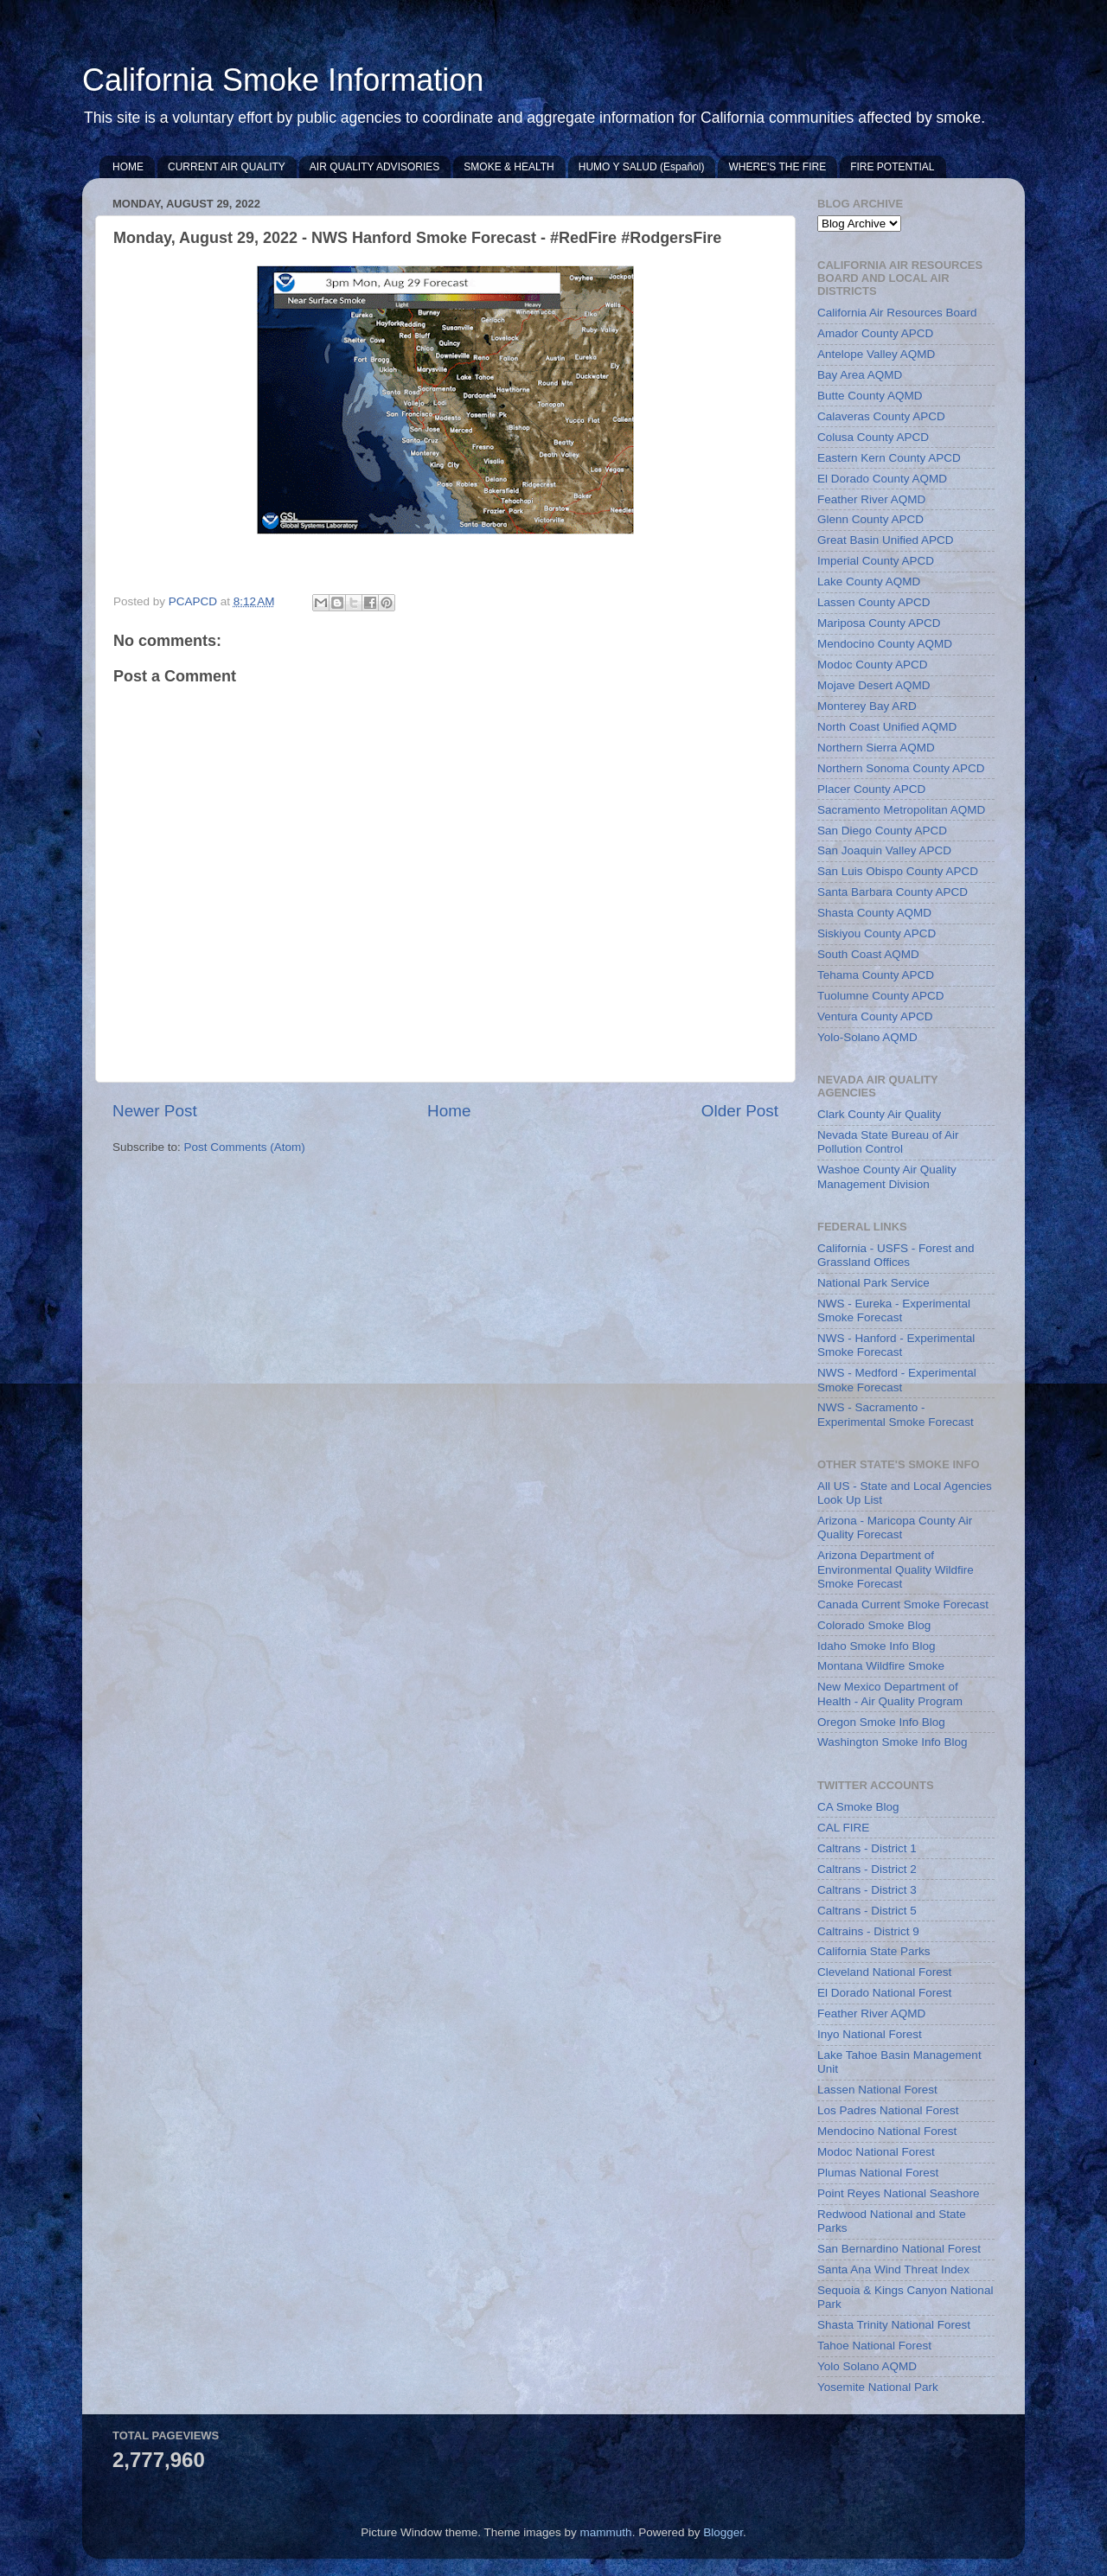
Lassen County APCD (874, 602)
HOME (128, 167)
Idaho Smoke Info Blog (876, 1646)
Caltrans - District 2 (867, 1869)
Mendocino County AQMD (884, 643)
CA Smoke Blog (858, 1806)
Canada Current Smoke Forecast (903, 1604)
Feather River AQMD (871, 499)
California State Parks (874, 1951)
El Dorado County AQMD (882, 478)
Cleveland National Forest (884, 1972)
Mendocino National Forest (887, 2131)
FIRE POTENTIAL (892, 167)
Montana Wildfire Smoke (880, 1665)
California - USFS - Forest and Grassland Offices (896, 1255)
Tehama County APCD (875, 974)
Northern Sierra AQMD (876, 747)
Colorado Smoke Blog (874, 1625)
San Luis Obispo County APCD (897, 871)
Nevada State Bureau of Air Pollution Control (888, 1141)
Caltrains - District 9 (868, 1931)
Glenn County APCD (870, 519)
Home (448, 1111)
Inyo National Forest (869, 2034)
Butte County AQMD (870, 395)
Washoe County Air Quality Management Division (887, 1176)
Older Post (739, 1111)
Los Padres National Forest (888, 2110)
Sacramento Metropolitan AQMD (901, 809)
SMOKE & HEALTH (509, 167)
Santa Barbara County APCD (892, 891)
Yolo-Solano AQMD (867, 1037)
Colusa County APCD (873, 437)
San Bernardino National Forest (899, 2248)
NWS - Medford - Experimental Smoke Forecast (896, 1379)
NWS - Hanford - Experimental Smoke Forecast (896, 1345)
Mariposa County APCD (879, 623)
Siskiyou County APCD (876, 933)
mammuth (606, 2532)
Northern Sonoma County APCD (901, 768)
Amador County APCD (875, 333)
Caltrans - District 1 (867, 1848)
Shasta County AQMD (874, 912)
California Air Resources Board (897, 312)
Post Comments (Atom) (244, 1147)
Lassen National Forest (877, 2089)
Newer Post (154, 1111)
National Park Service (873, 1282)
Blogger (723, 2532)
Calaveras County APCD (881, 416)
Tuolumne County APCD (880, 995)
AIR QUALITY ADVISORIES (375, 167)
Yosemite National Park (877, 2387)
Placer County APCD (871, 789)
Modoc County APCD (872, 664)
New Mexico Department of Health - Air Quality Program (890, 1693)
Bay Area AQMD (859, 374)
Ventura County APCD (875, 1016)
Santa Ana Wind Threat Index (893, 2269)
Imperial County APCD (875, 560)
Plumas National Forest (877, 2172)
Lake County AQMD (868, 581)
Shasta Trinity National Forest (893, 2324)
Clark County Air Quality (879, 1114)
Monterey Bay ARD (867, 706)
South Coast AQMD (868, 954)
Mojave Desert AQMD (874, 685)
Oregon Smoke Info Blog (881, 1722)
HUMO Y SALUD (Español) (642, 167)
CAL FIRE (843, 1827)
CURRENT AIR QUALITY (226, 167)
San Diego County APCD (882, 830)
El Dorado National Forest (884, 1992)
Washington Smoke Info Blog (892, 1741)
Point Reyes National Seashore (898, 2193)
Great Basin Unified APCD (885, 540)
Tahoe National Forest (874, 2345)
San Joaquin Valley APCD (884, 850)
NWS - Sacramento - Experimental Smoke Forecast (895, 1414)
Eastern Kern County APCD (889, 457)
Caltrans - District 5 (867, 1910)
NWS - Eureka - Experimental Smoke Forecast (893, 1310)
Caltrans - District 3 (867, 1889)
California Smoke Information (282, 80)
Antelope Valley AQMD (876, 354)
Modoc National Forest (876, 2151)
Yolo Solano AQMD (867, 2366)
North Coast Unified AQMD (887, 726)
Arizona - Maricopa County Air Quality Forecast (894, 1527)
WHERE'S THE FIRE (777, 167)
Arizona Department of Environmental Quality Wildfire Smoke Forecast (895, 1569)
